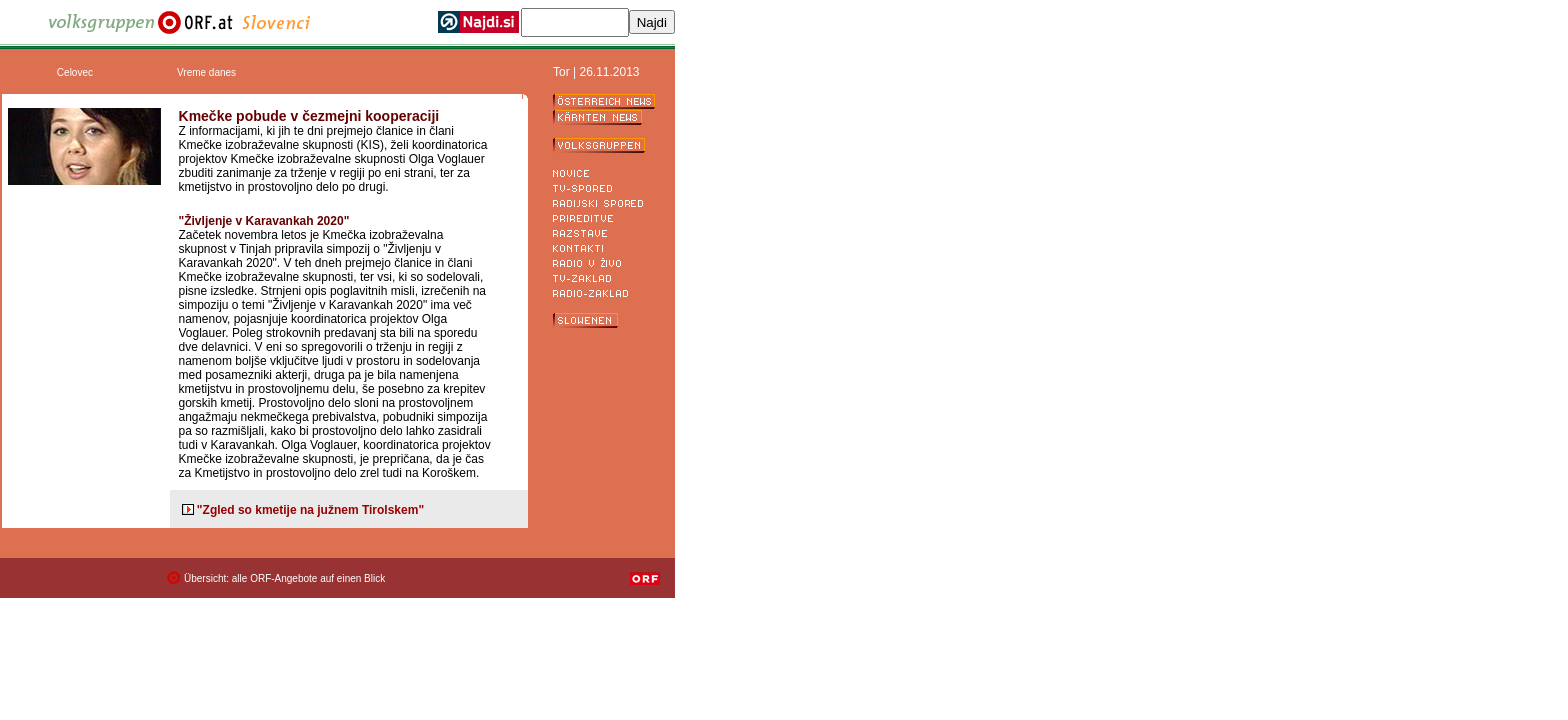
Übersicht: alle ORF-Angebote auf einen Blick (284, 578)
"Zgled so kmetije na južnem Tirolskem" (310, 510)
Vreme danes (206, 72)
